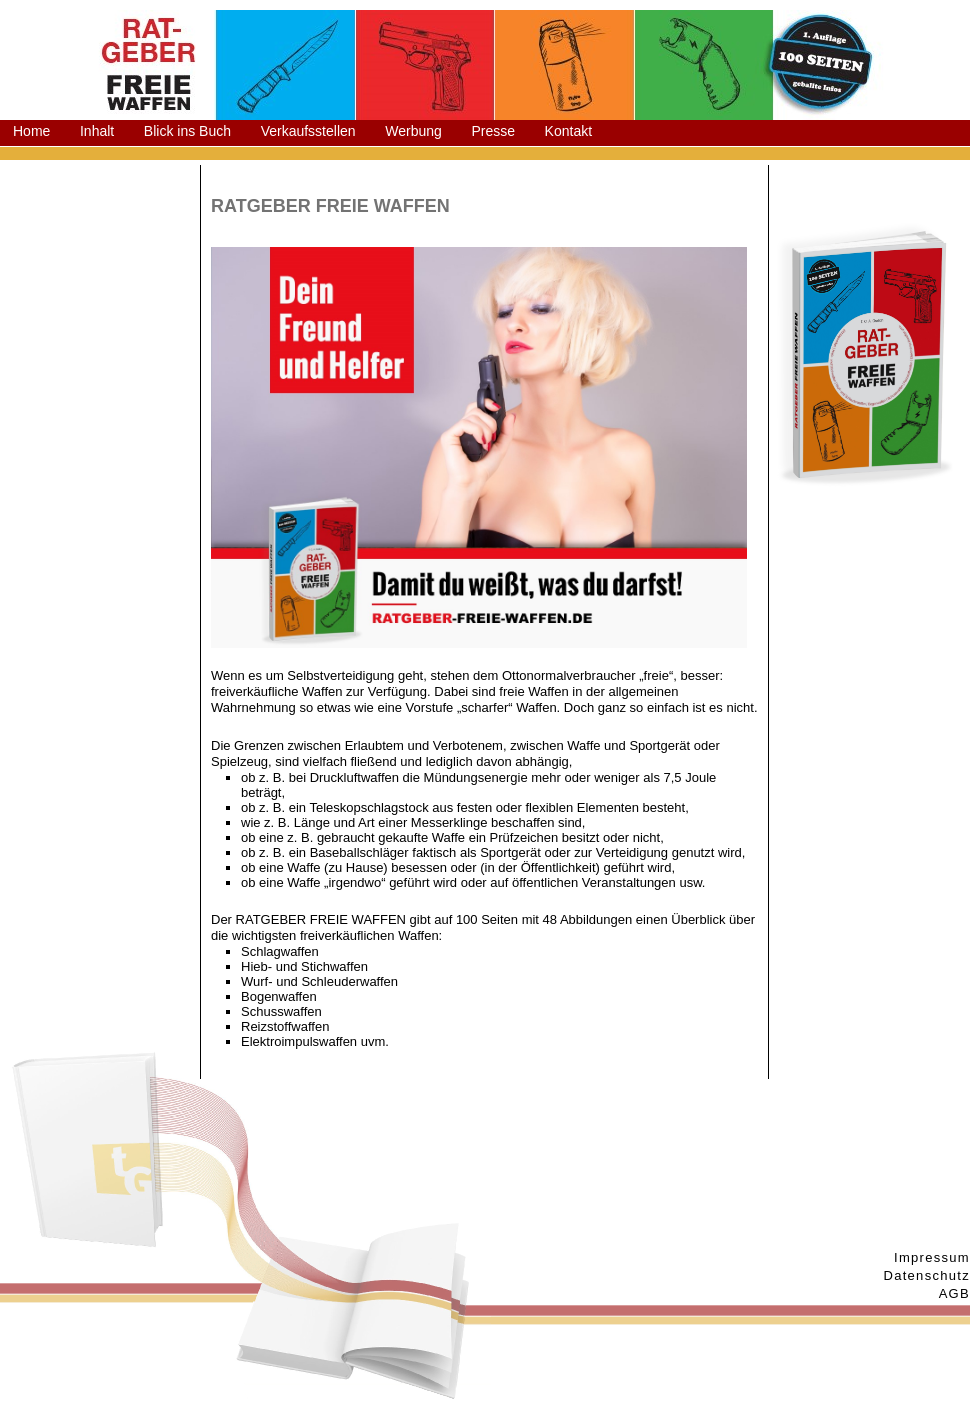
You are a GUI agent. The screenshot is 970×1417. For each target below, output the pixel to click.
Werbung (413, 131)
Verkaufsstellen (308, 131)
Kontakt (568, 131)
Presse (493, 131)
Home (31, 131)
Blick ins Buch (187, 131)
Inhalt (97, 131)
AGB (954, 1293)
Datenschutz (926, 1275)
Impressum (932, 1257)
